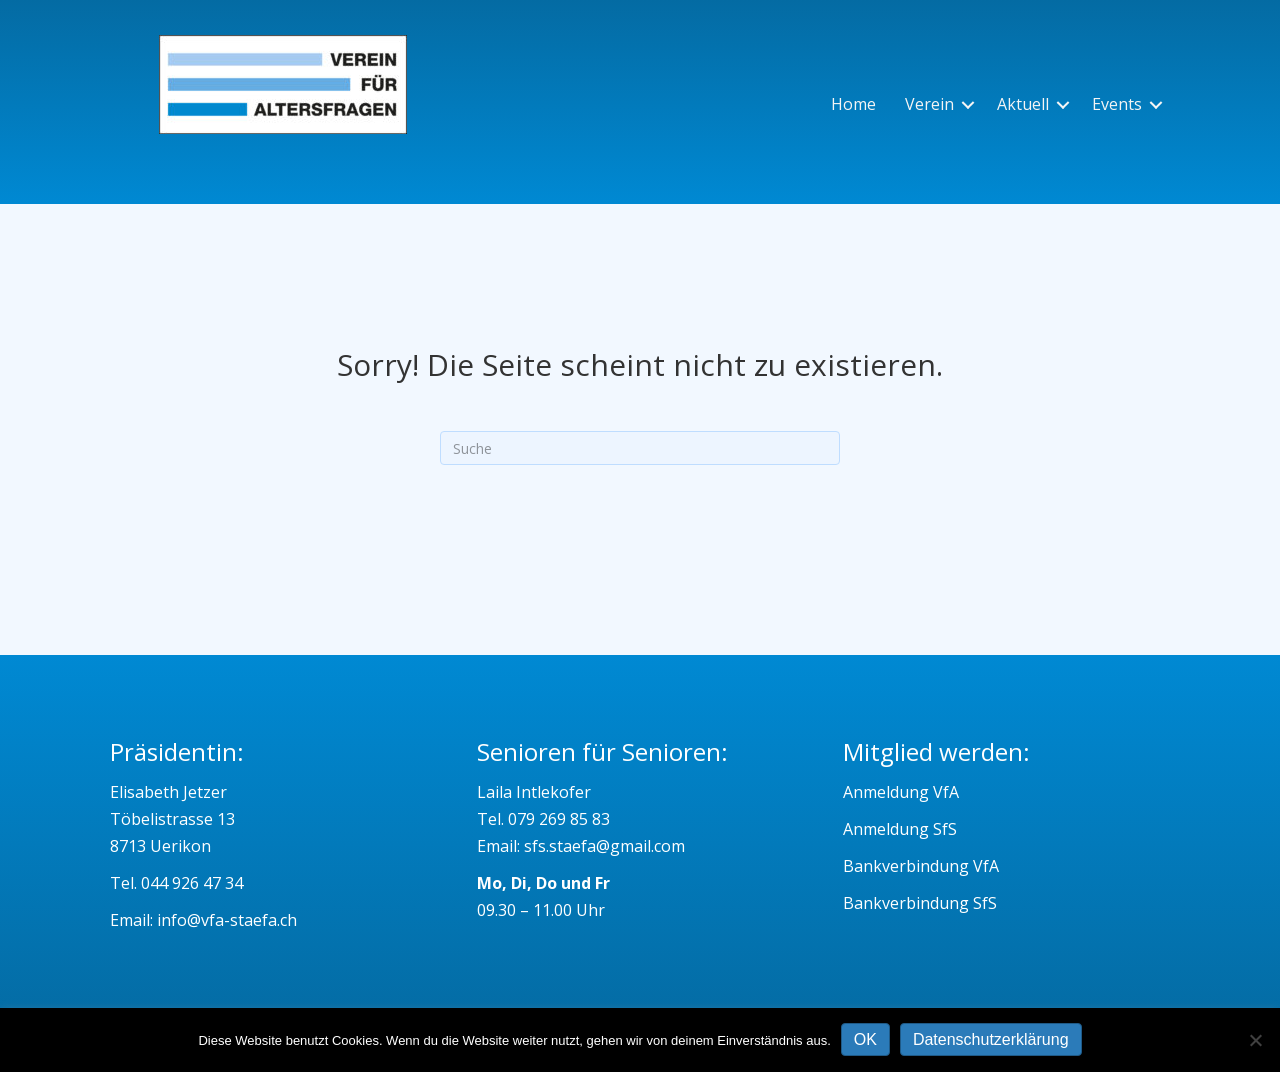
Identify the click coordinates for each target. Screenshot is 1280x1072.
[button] (968, 104)
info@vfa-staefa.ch (227, 920)
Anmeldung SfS (900, 829)
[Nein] (1255, 1040)
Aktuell (1023, 104)
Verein (929, 104)
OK (865, 1039)
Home (853, 104)
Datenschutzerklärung (991, 1039)
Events (1117, 104)
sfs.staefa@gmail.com (604, 846)
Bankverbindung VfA (921, 866)
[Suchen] (640, 448)
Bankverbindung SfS (920, 903)
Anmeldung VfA (901, 792)
